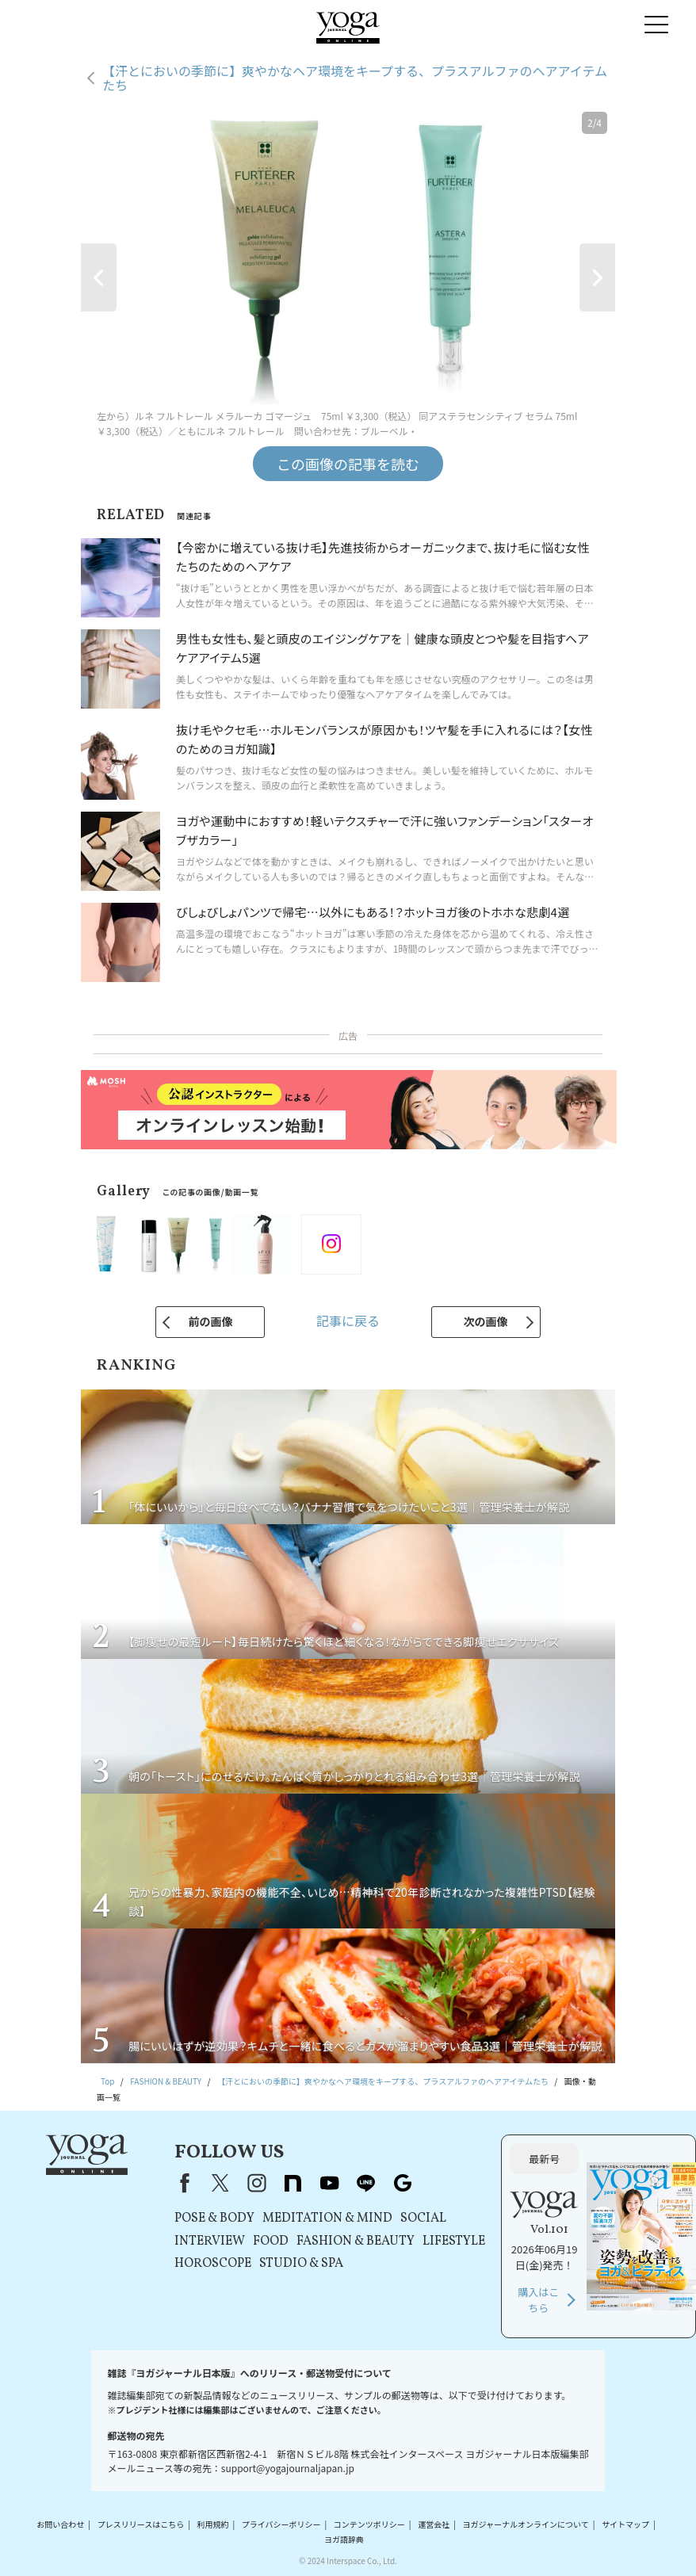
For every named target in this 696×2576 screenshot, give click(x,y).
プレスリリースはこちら (141, 2524)
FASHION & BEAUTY (355, 2241)
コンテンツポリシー (369, 2524)
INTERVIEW (209, 2241)
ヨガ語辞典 (344, 2540)
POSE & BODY (214, 2218)
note (293, 2183)
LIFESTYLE (454, 2241)
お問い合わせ (60, 2524)
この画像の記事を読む (348, 463)
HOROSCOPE (212, 2263)
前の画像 (210, 1321)
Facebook (181, 2183)
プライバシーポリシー (281, 2524)
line (366, 2183)
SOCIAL (423, 2218)
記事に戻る (348, 1320)
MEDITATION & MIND (327, 2218)
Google (402, 2183)
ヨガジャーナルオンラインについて (525, 2524)
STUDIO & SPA (301, 2263)
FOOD (271, 2241)
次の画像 (486, 1321)
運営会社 (433, 2524)
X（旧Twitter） (220, 2183)
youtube (329, 2183)
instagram (257, 2183)
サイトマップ (625, 2524)
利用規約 (212, 2524)
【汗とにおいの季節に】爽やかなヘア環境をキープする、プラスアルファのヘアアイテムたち (354, 78)
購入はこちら (538, 2299)
